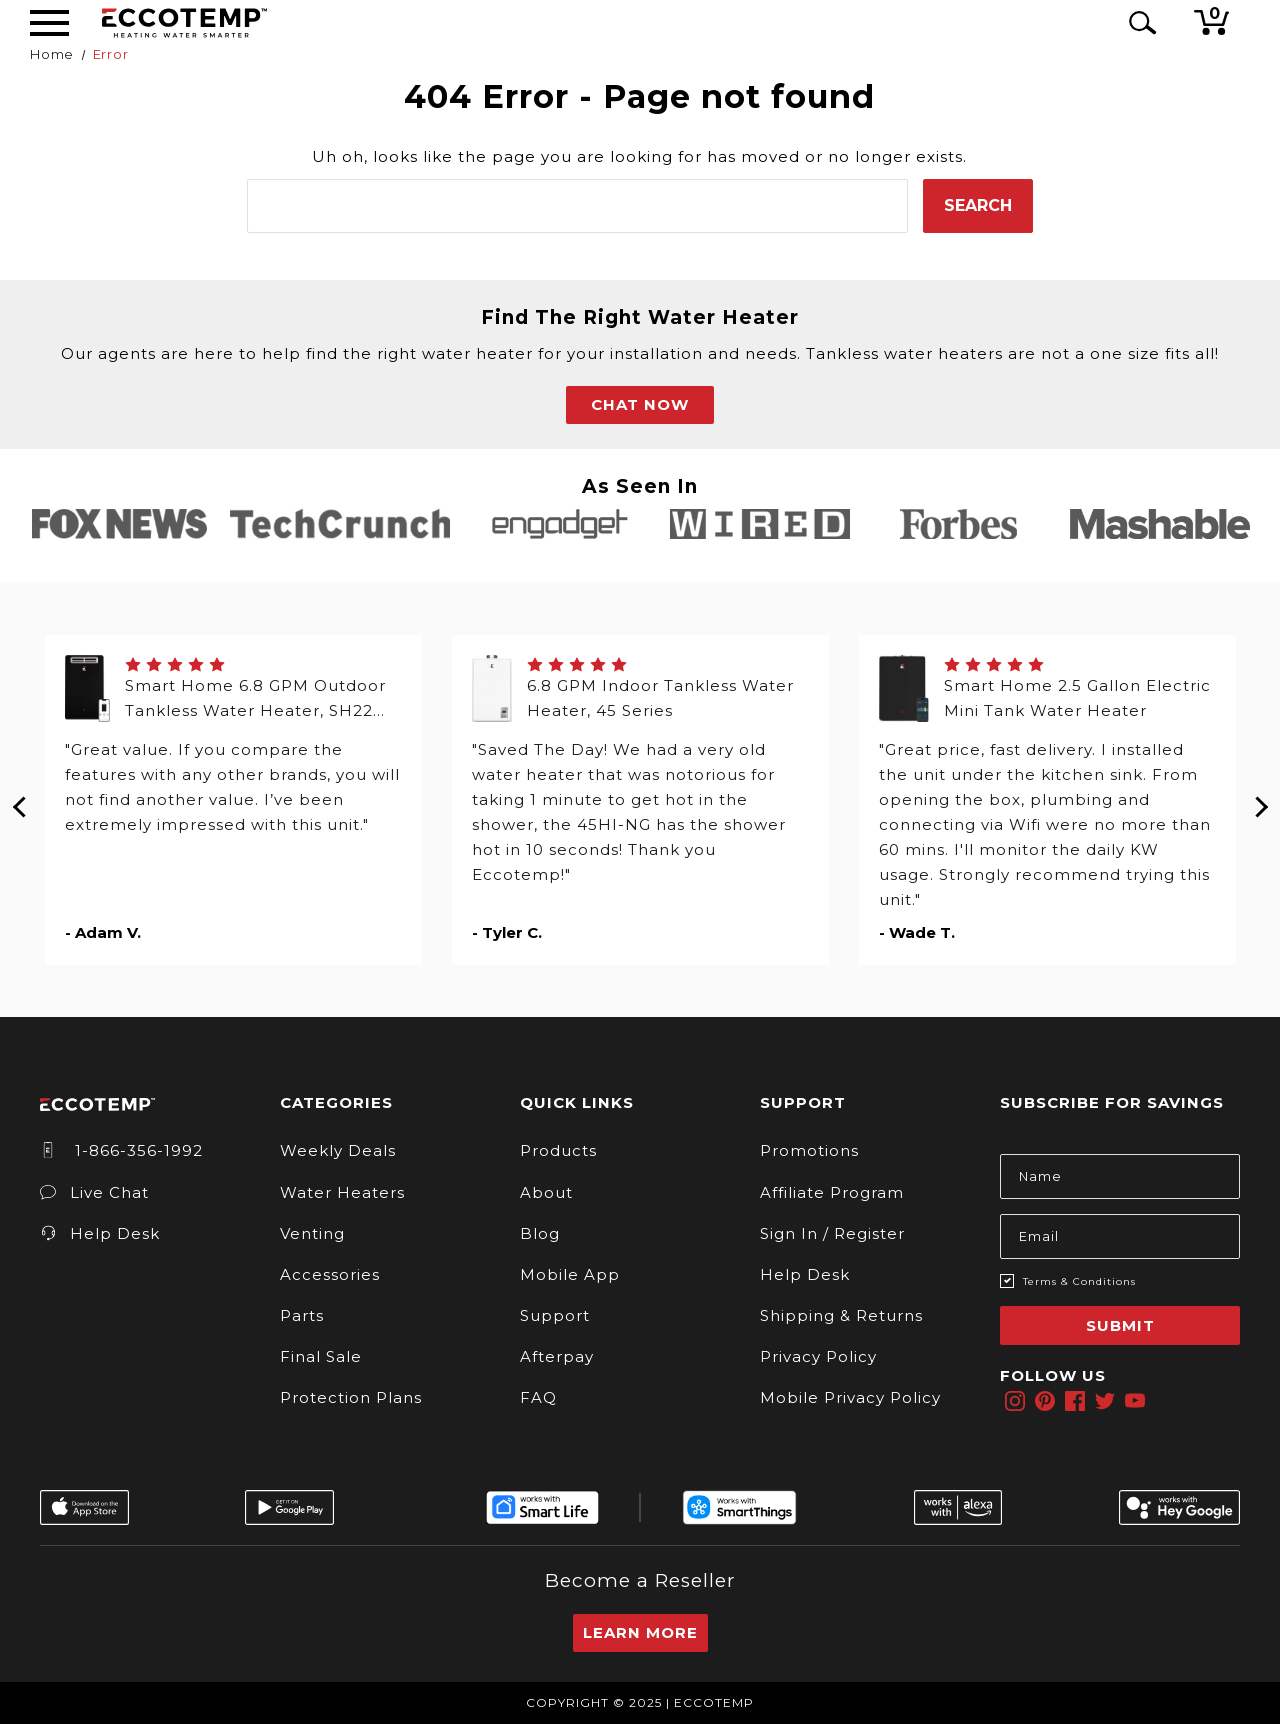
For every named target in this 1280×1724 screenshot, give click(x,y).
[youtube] (1135, 1401)
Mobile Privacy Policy (850, 1397)
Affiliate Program (832, 1192)
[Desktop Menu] (49, 23)
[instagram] (1015, 1401)
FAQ (538, 1397)
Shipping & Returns (841, 1315)
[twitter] (1105, 1401)
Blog (540, 1233)
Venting (312, 1233)
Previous (20, 800)
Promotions (809, 1150)
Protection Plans (351, 1397)
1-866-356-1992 (121, 1150)
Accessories (330, 1274)
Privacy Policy (818, 1356)
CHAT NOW (640, 404)
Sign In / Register (832, 1233)
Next (1260, 800)
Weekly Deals (338, 1150)
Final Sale (321, 1356)
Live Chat (94, 1192)
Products (558, 1150)
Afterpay (557, 1356)
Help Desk (100, 1233)
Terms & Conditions (1079, 1281)
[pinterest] (1045, 1401)
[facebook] (1075, 1401)
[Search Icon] (1139, 22)
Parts (302, 1315)
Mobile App (570, 1274)
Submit (1120, 1325)
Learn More (640, 1632)
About (546, 1192)
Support (555, 1315)
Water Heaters (342, 1192)
